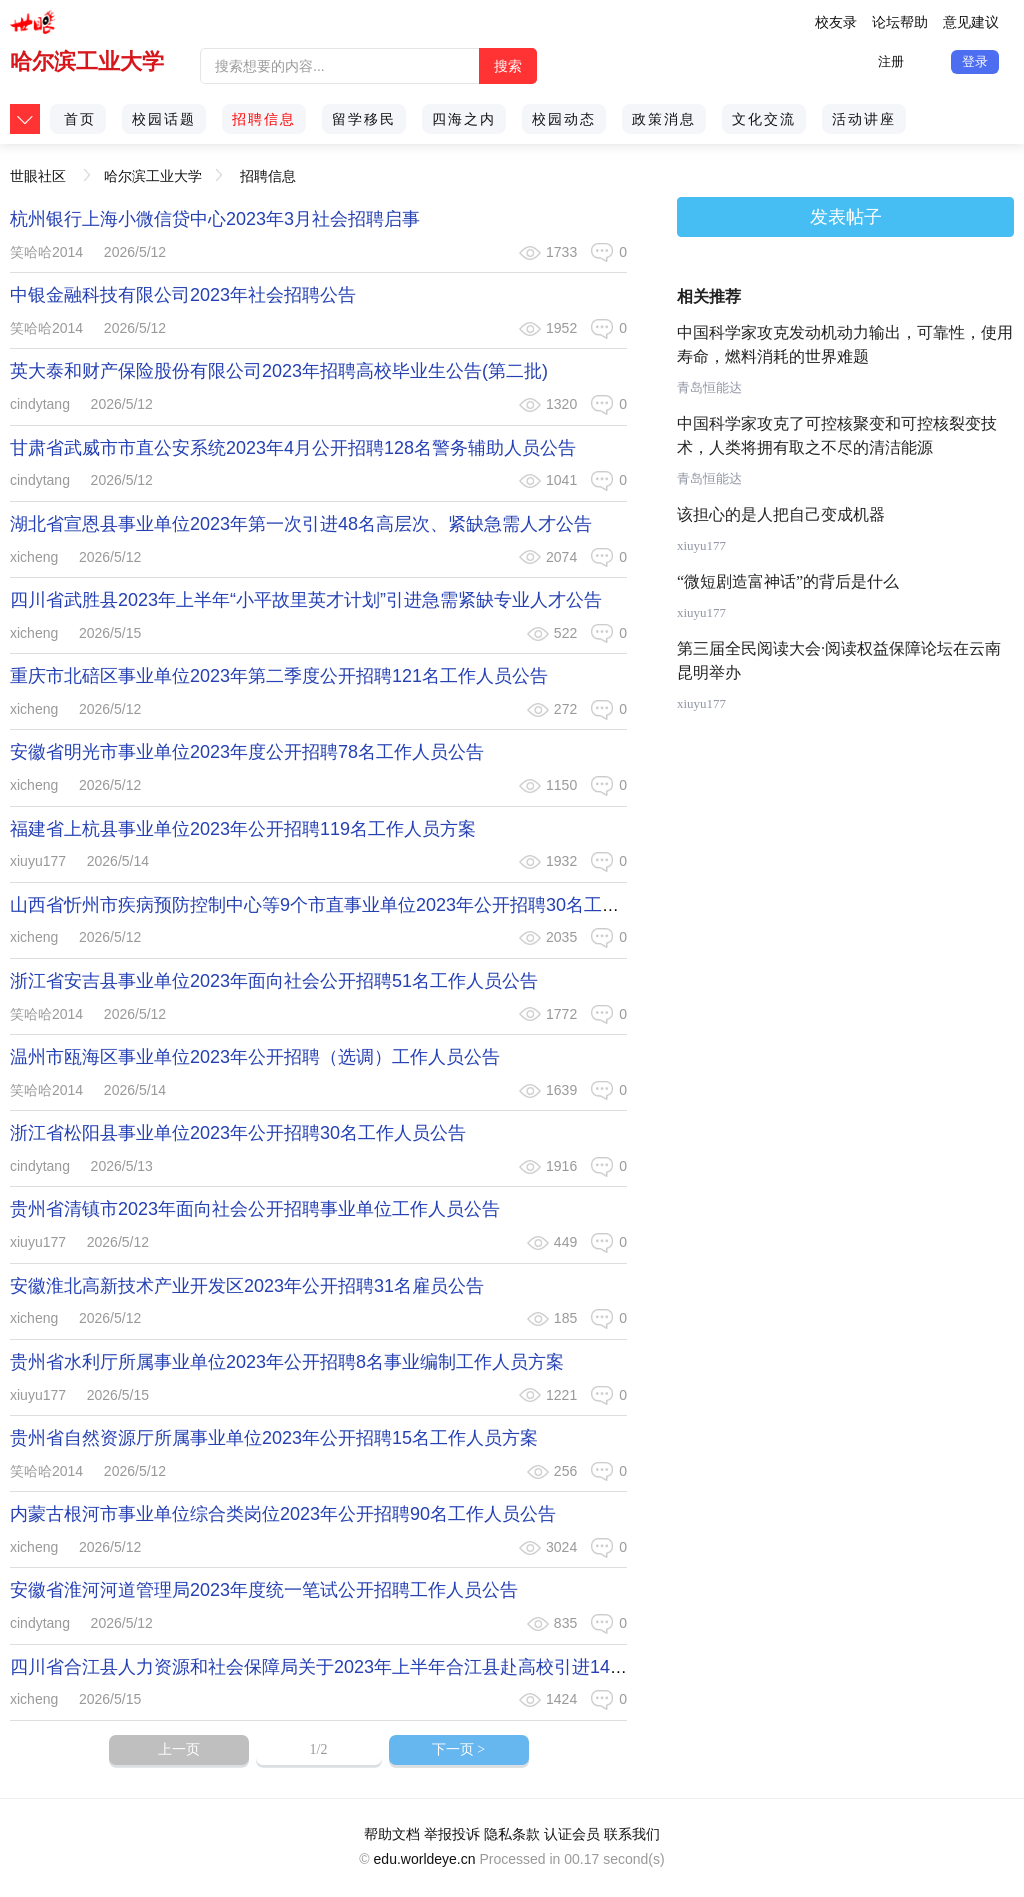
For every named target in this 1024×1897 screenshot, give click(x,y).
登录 (975, 61)
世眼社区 (38, 169)
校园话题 (164, 119)
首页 (80, 119)
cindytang (40, 404)
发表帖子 (846, 217)
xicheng (34, 557)
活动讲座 (864, 119)
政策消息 (664, 119)
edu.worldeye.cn (425, 1859)
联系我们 (632, 1834)
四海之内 (464, 119)
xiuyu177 (38, 861)
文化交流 (764, 119)
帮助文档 (392, 1834)
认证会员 (572, 1834)
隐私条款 (512, 1834)
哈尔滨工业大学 (87, 61)
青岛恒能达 (709, 387)
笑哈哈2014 (46, 252)
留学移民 (364, 119)
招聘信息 (264, 119)
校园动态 (564, 119)
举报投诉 (452, 1834)
